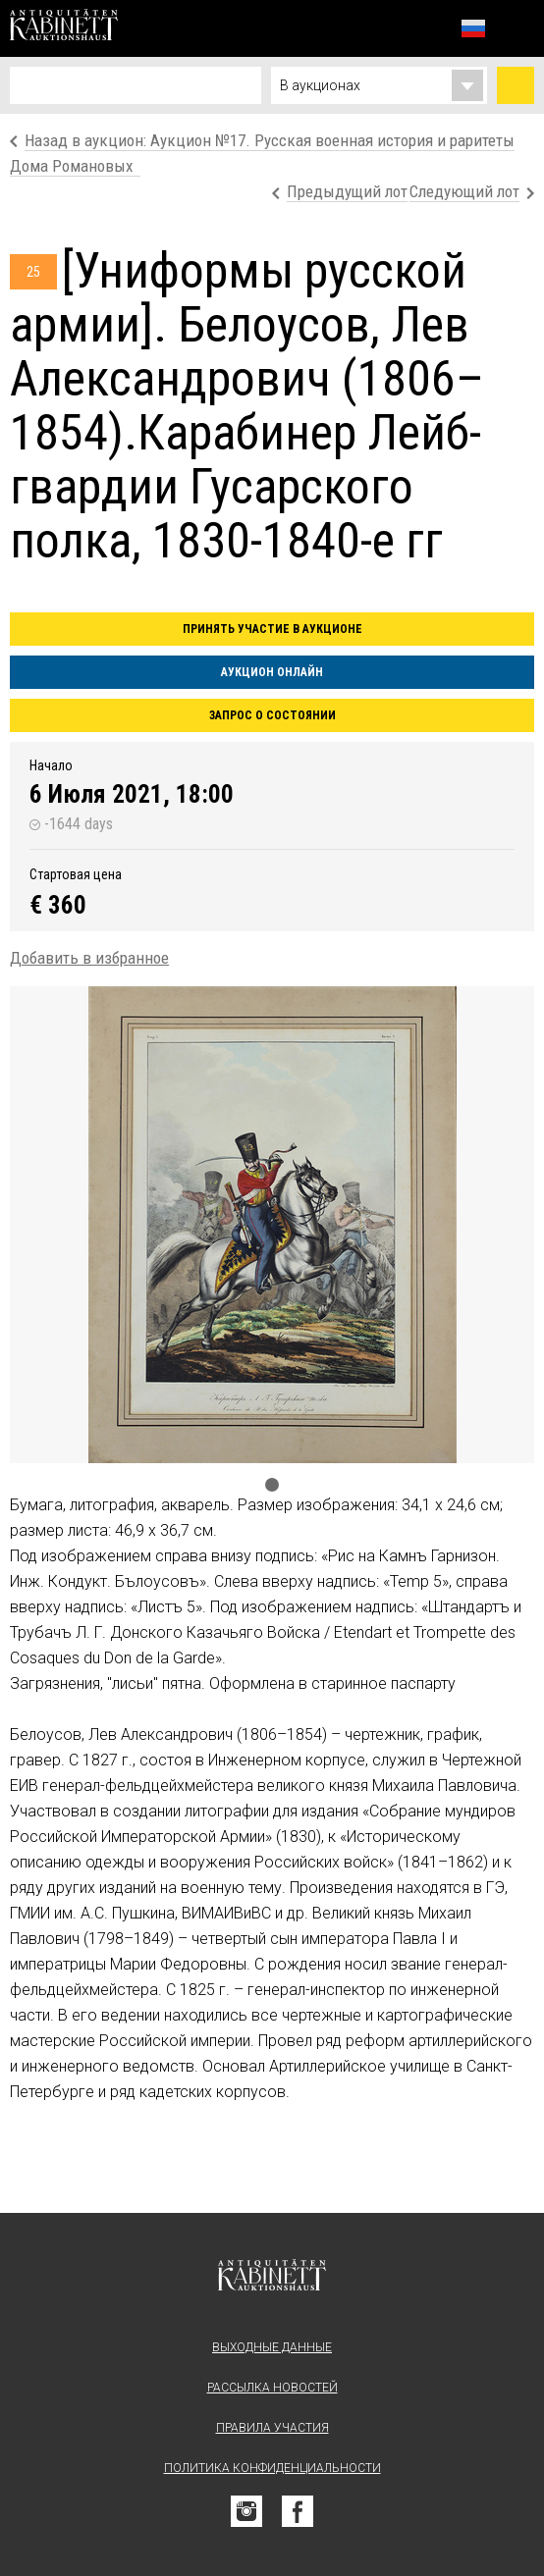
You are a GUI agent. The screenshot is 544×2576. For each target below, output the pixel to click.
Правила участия (272, 2428)
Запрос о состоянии (272, 715)
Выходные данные (272, 2347)
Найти (515, 85)
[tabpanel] (272, 1224)
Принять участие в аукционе (272, 629)
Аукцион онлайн (272, 672)
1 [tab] (272, 1485)
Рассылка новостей (272, 2387)
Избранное (430, 28)
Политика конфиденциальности (272, 2468)
